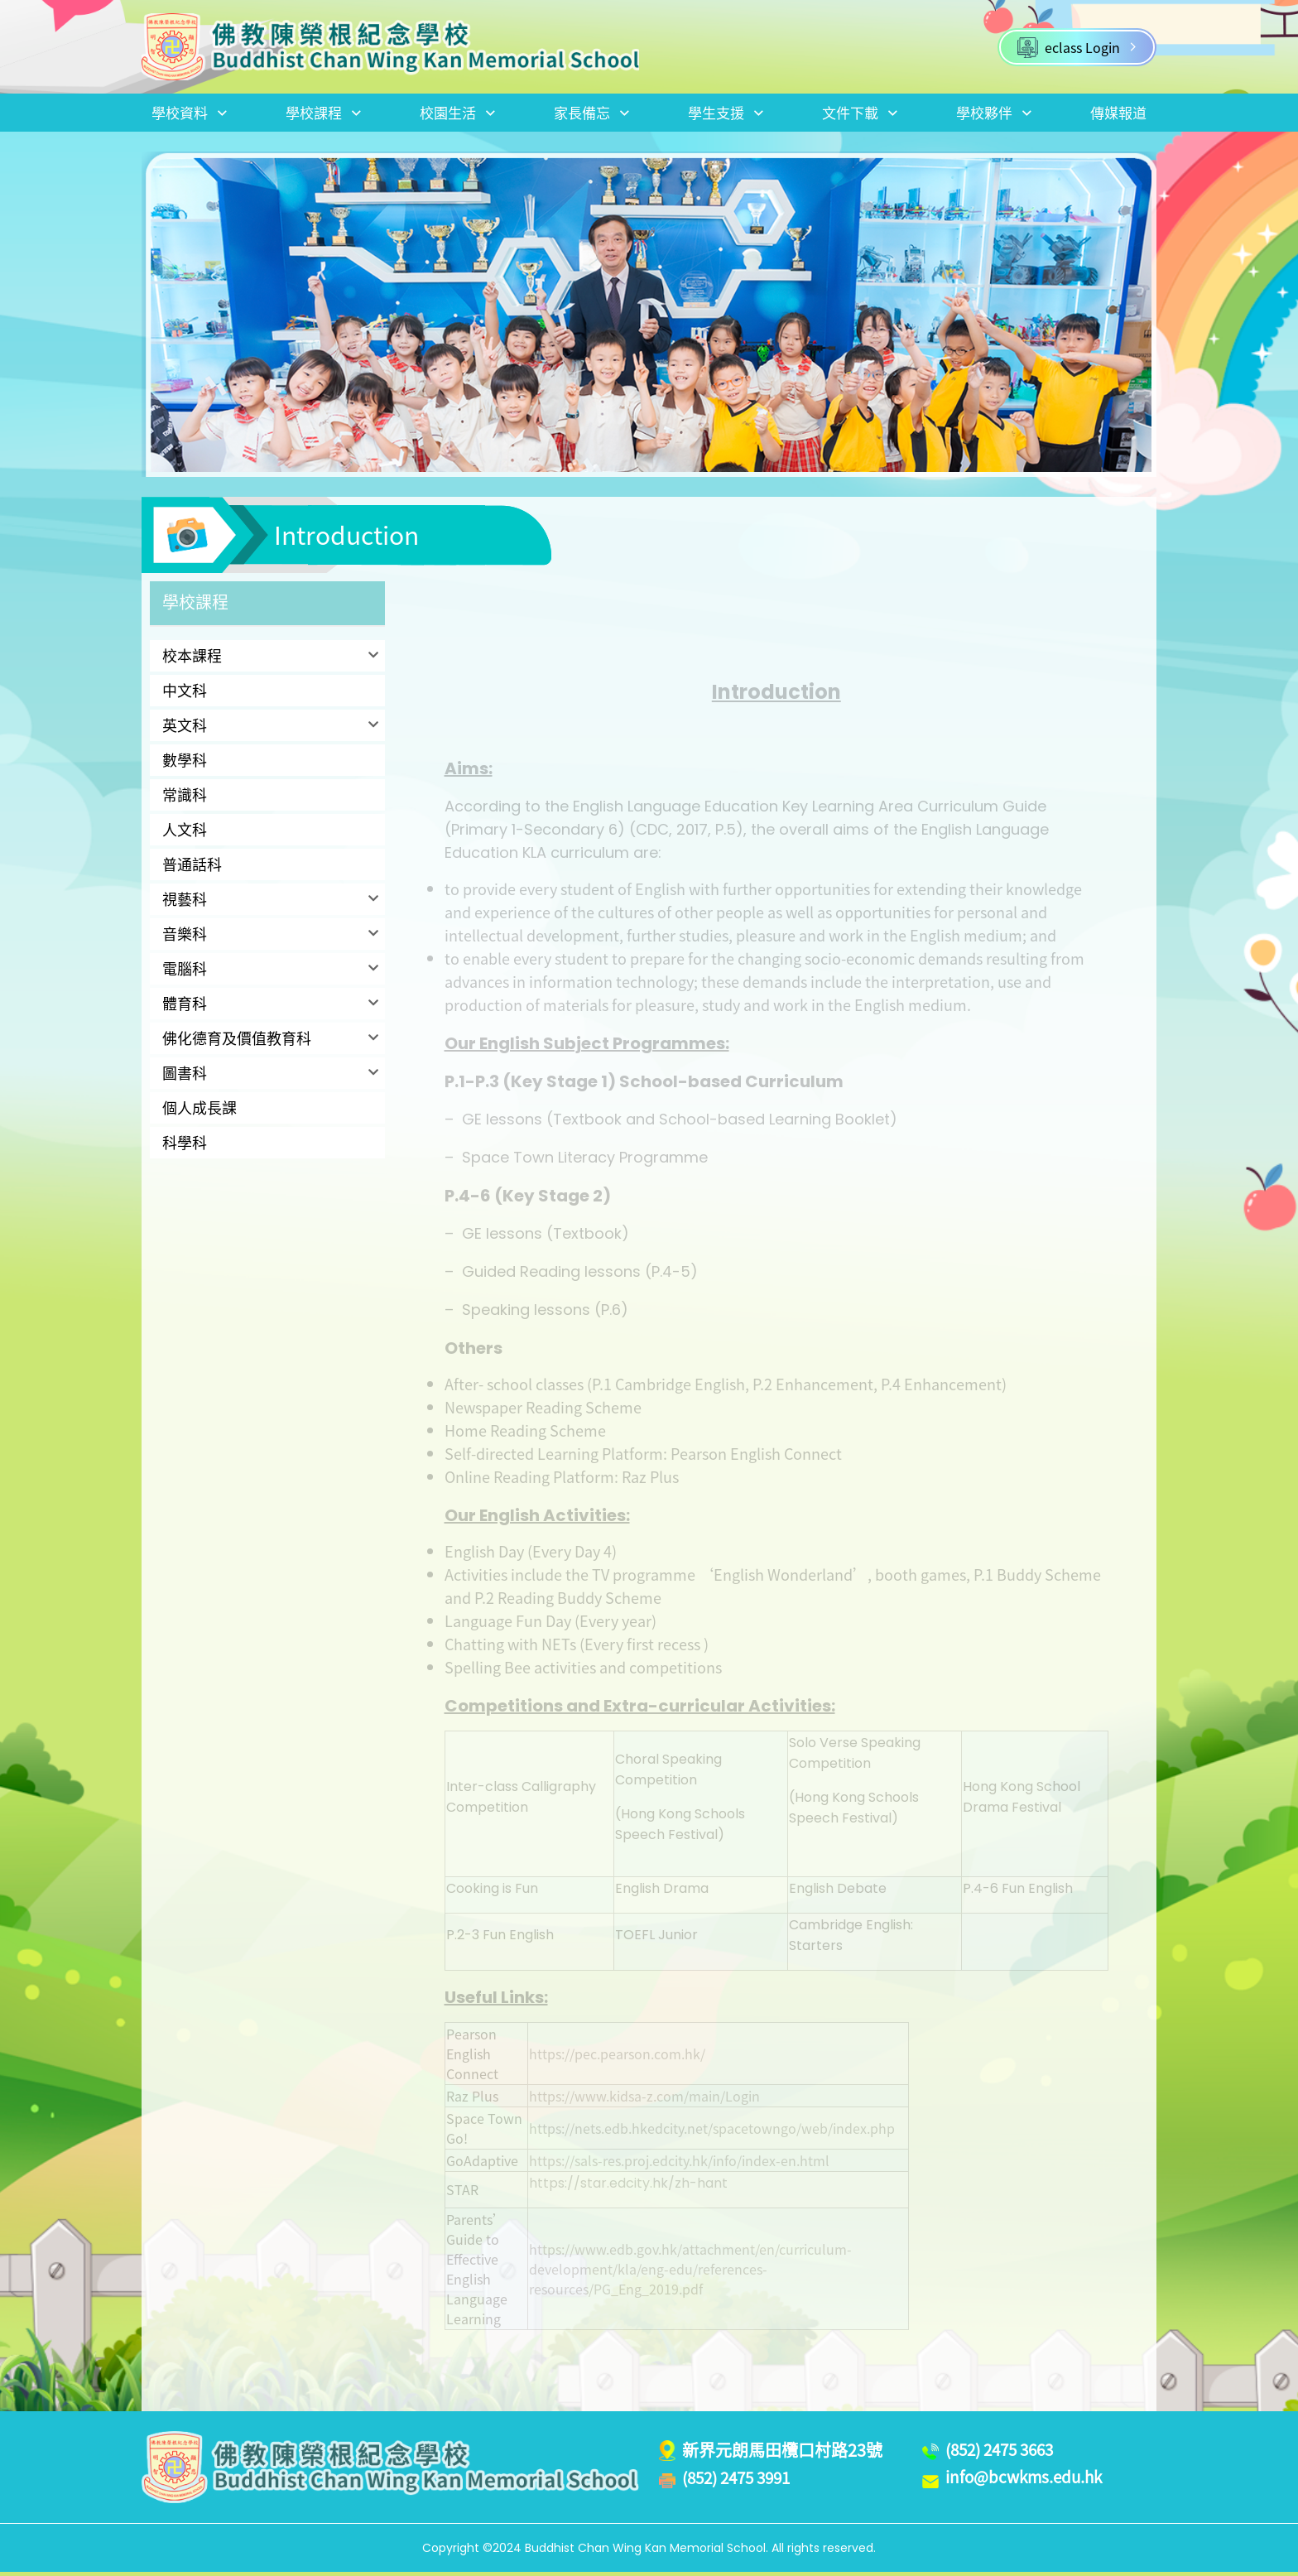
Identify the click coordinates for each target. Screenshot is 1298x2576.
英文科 (184, 729)
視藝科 (184, 903)
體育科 (184, 1007)
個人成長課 (199, 1111)
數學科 (184, 764)
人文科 (184, 833)
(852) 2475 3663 (1004, 2453)
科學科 (184, 1146)
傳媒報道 (1117, 114)
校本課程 (192, 659)
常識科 (184, 798)
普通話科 (192, 868)
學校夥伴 (993, 114)
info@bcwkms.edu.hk (1029, 2481)
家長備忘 (591, 114)
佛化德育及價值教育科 (236, 1042)
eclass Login (1077, 47)
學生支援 (725, 114)
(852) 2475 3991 (741, 2481)
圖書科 (184, 1077)
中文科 (184, 694)
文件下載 (859, 114)
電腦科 (184, 972)
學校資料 (190, 114)
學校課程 (324, 114)
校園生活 (458, 114)
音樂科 (184, 938)
